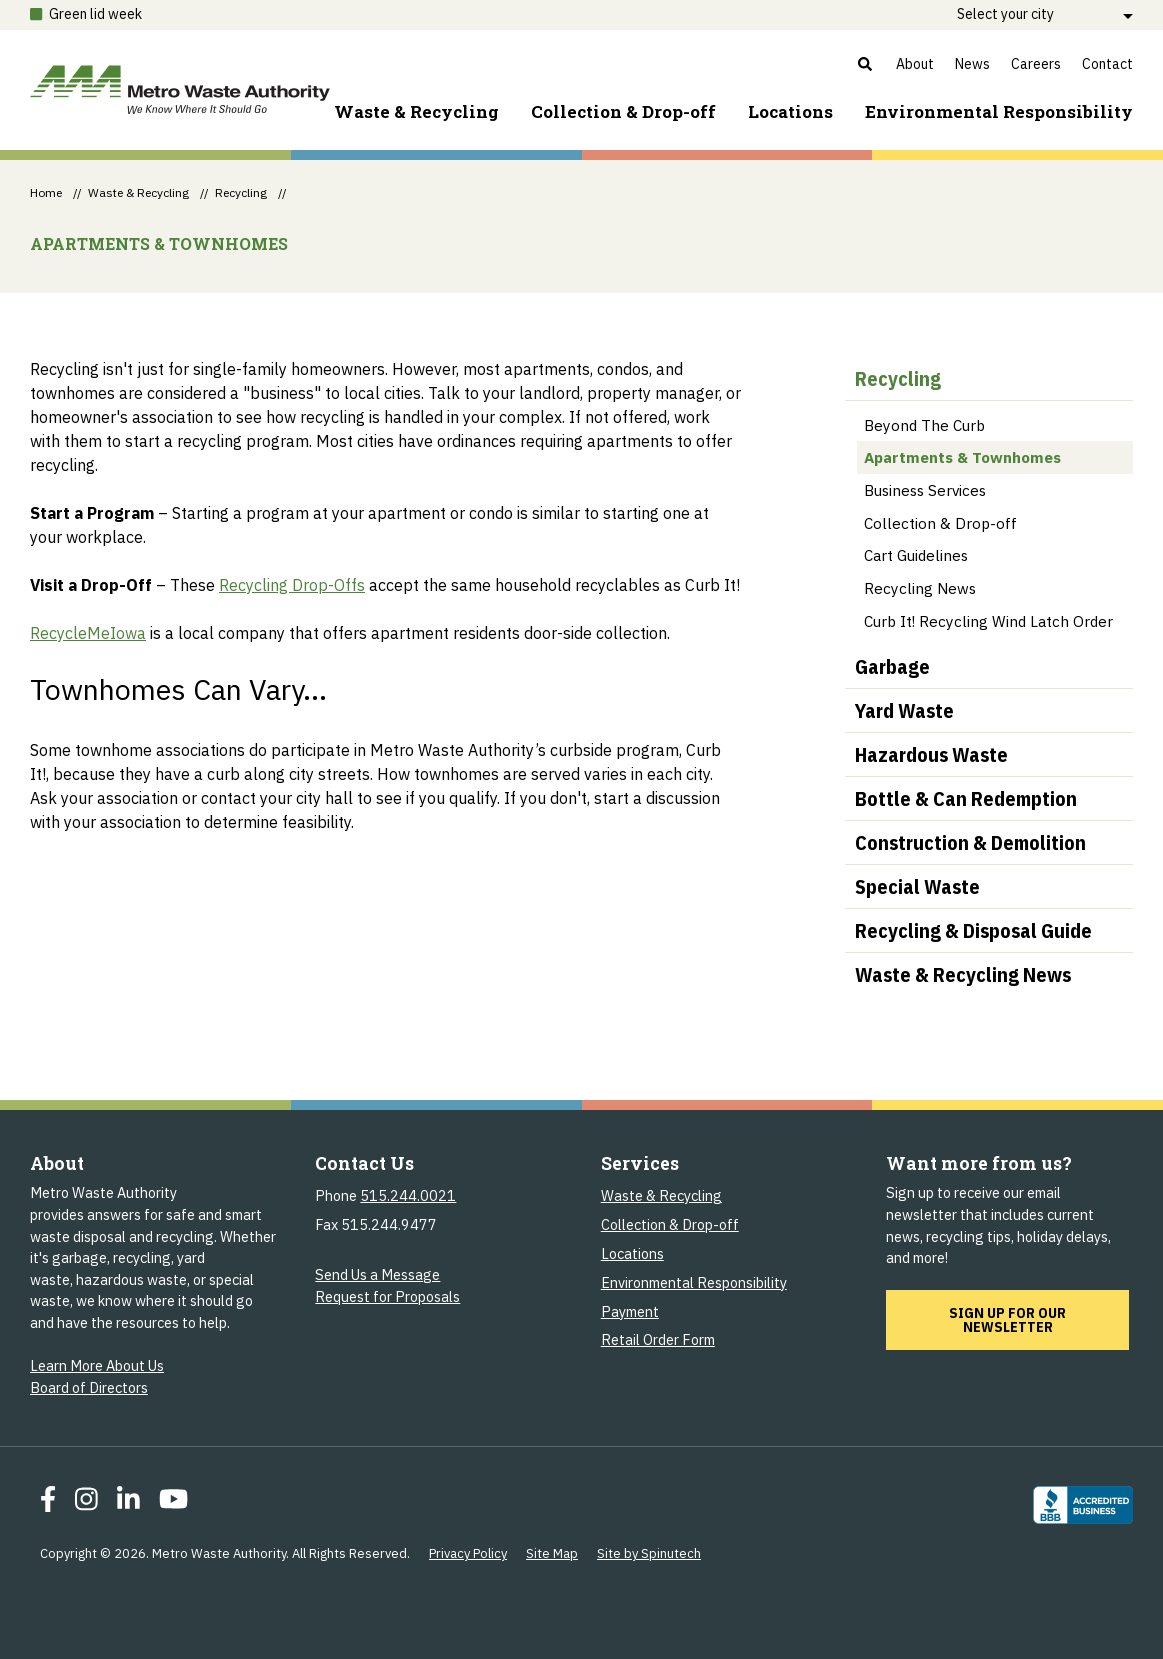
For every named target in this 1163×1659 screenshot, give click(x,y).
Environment (999, 111)
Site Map (552, 1553)
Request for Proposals (387, 1296)
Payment (630, 1311)
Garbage (892, 666)
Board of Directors (89, 1387)
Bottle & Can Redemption (966, 798)
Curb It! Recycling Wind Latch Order (988, 621)
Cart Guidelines (916, 555)
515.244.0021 (408, 1195)
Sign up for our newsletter (1039, 1319)
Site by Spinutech (649, 1553)
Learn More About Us (97, 1365)
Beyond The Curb (924, 425)
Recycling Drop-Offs (292, 585)
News (972, 64)
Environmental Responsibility (694, 1282)
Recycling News (920, 588)
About (915, 64)
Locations (790, 111)
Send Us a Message (377, 1274)
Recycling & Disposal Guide (973, 930)
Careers (1036, 64)
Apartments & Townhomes (962, 457)
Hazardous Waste (931, 754)
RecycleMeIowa (88, 633)
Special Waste (917, 886)
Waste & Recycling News (963, 974)
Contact (1107, 64)
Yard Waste (904, 710)
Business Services (925, 490)
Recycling (898, 378)
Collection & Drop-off (623, 111)
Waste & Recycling (416, 111)
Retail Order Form (658, 1339)
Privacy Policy (468, 1553)
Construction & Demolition (970, 842)
